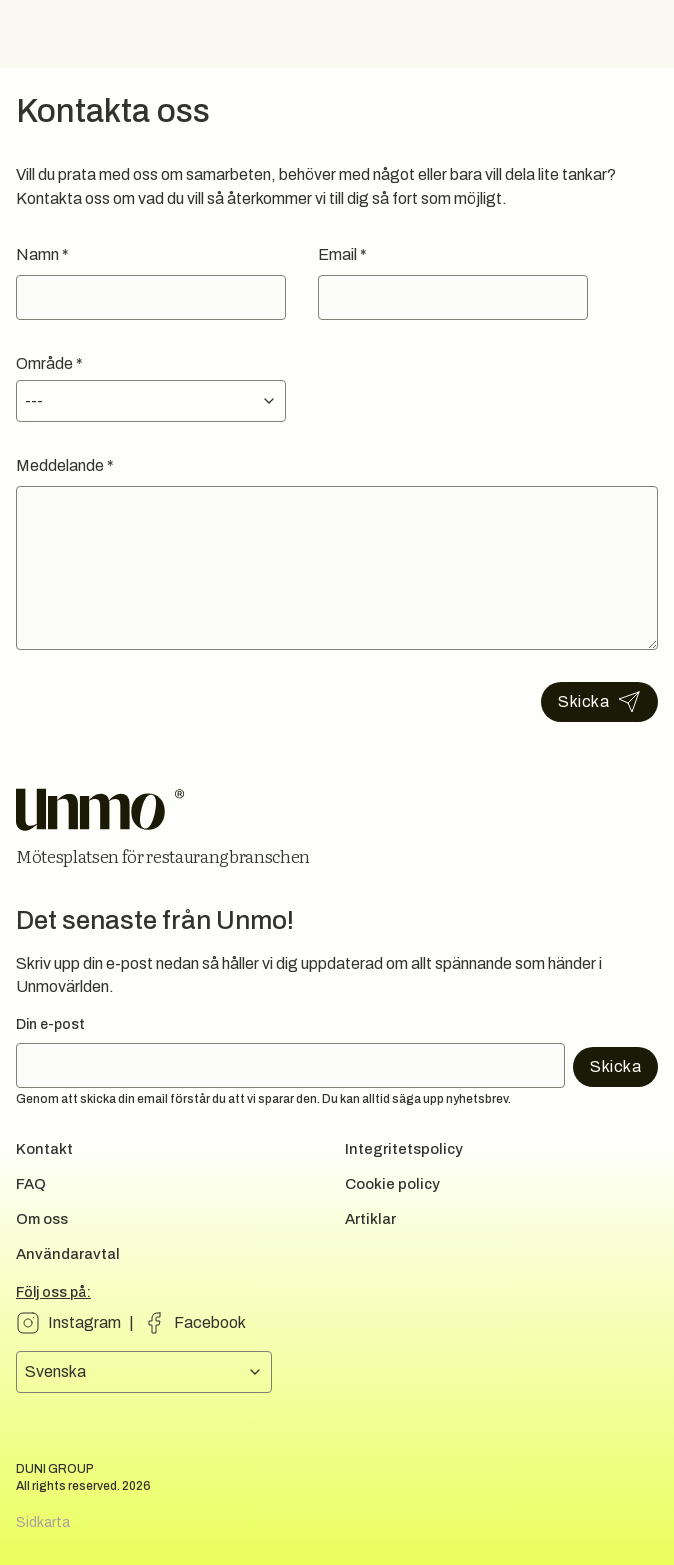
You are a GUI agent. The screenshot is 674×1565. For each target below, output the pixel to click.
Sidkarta (43, 1522)
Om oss (42, 1219)
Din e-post (50, 1024)
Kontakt (44, 1149)
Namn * (42, 254)
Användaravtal (68, 1254)
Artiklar (370, 1219)
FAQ (31, 1184)
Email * (342, 254)
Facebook (210, 1322)
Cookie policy (392, 1184)
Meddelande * (65, 465)
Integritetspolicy (404, 1149)
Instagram (84, 1322)
